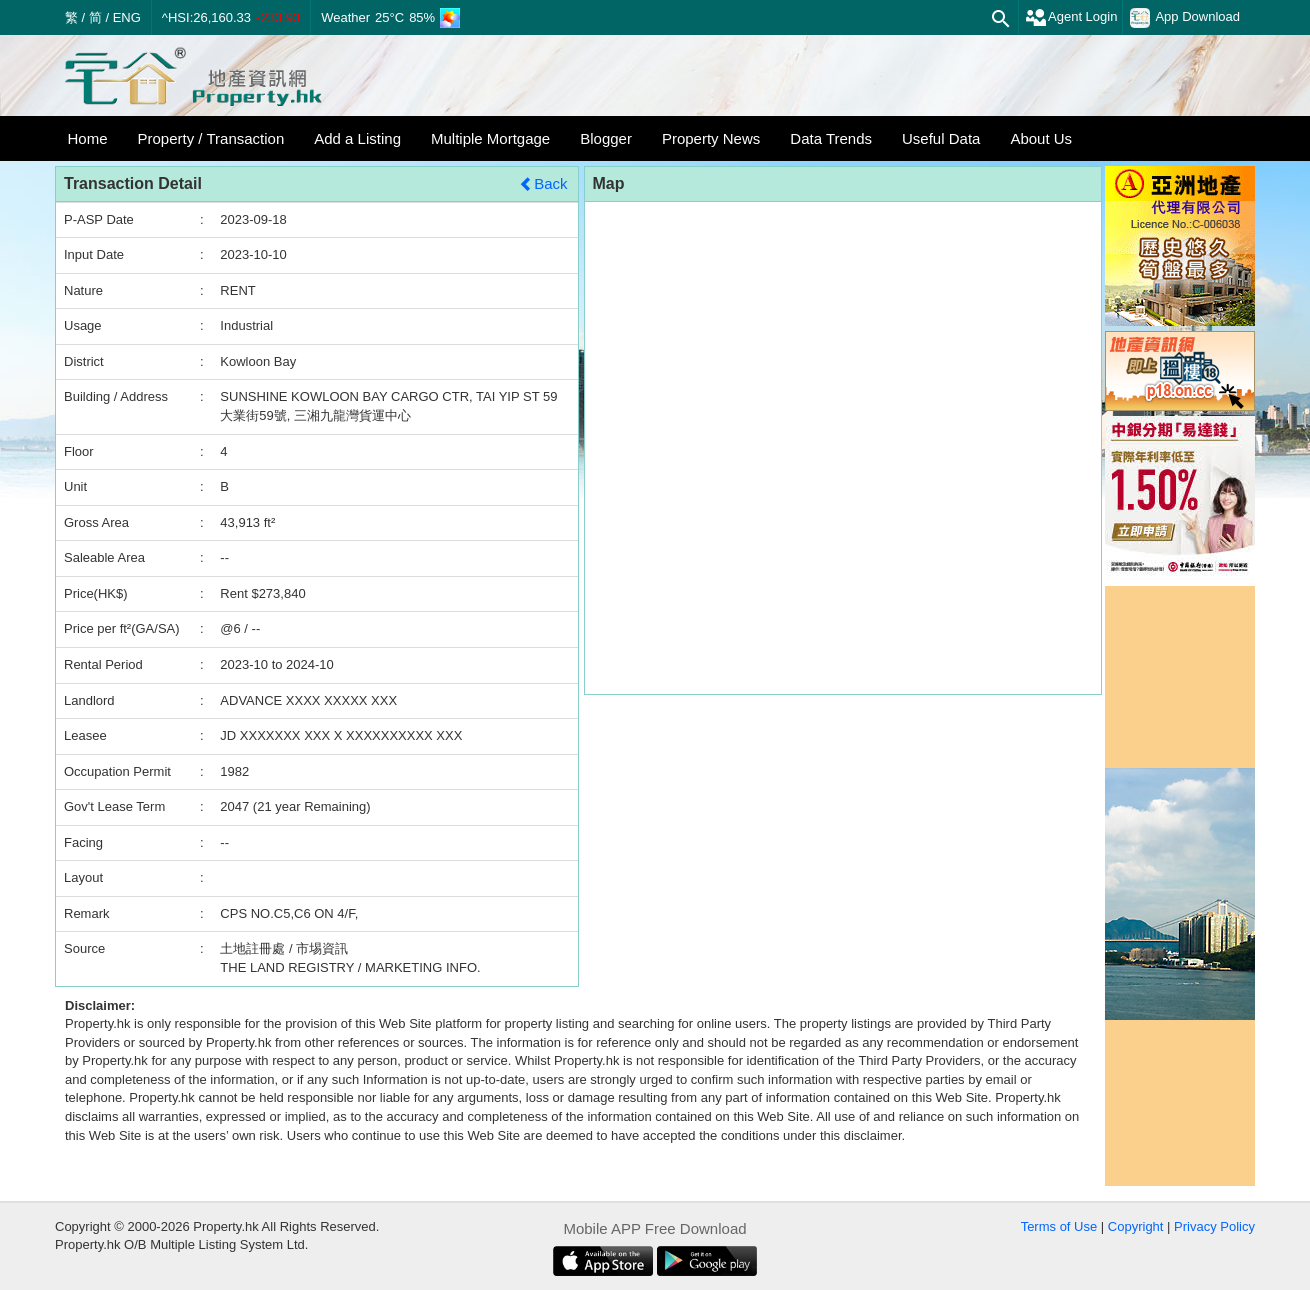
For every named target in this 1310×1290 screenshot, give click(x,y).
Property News (711, 138)
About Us (1041, 138)
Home (88, 138)
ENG (127, 17)
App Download (1185, 18)
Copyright (1136, 1226)
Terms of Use (1059, 1226)
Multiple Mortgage (490, 138)
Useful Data (941, 138)
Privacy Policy (1214, 1226)
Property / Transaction (211, 138)
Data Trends (831, 138)
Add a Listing (357, 138)
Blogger (606, 138)
